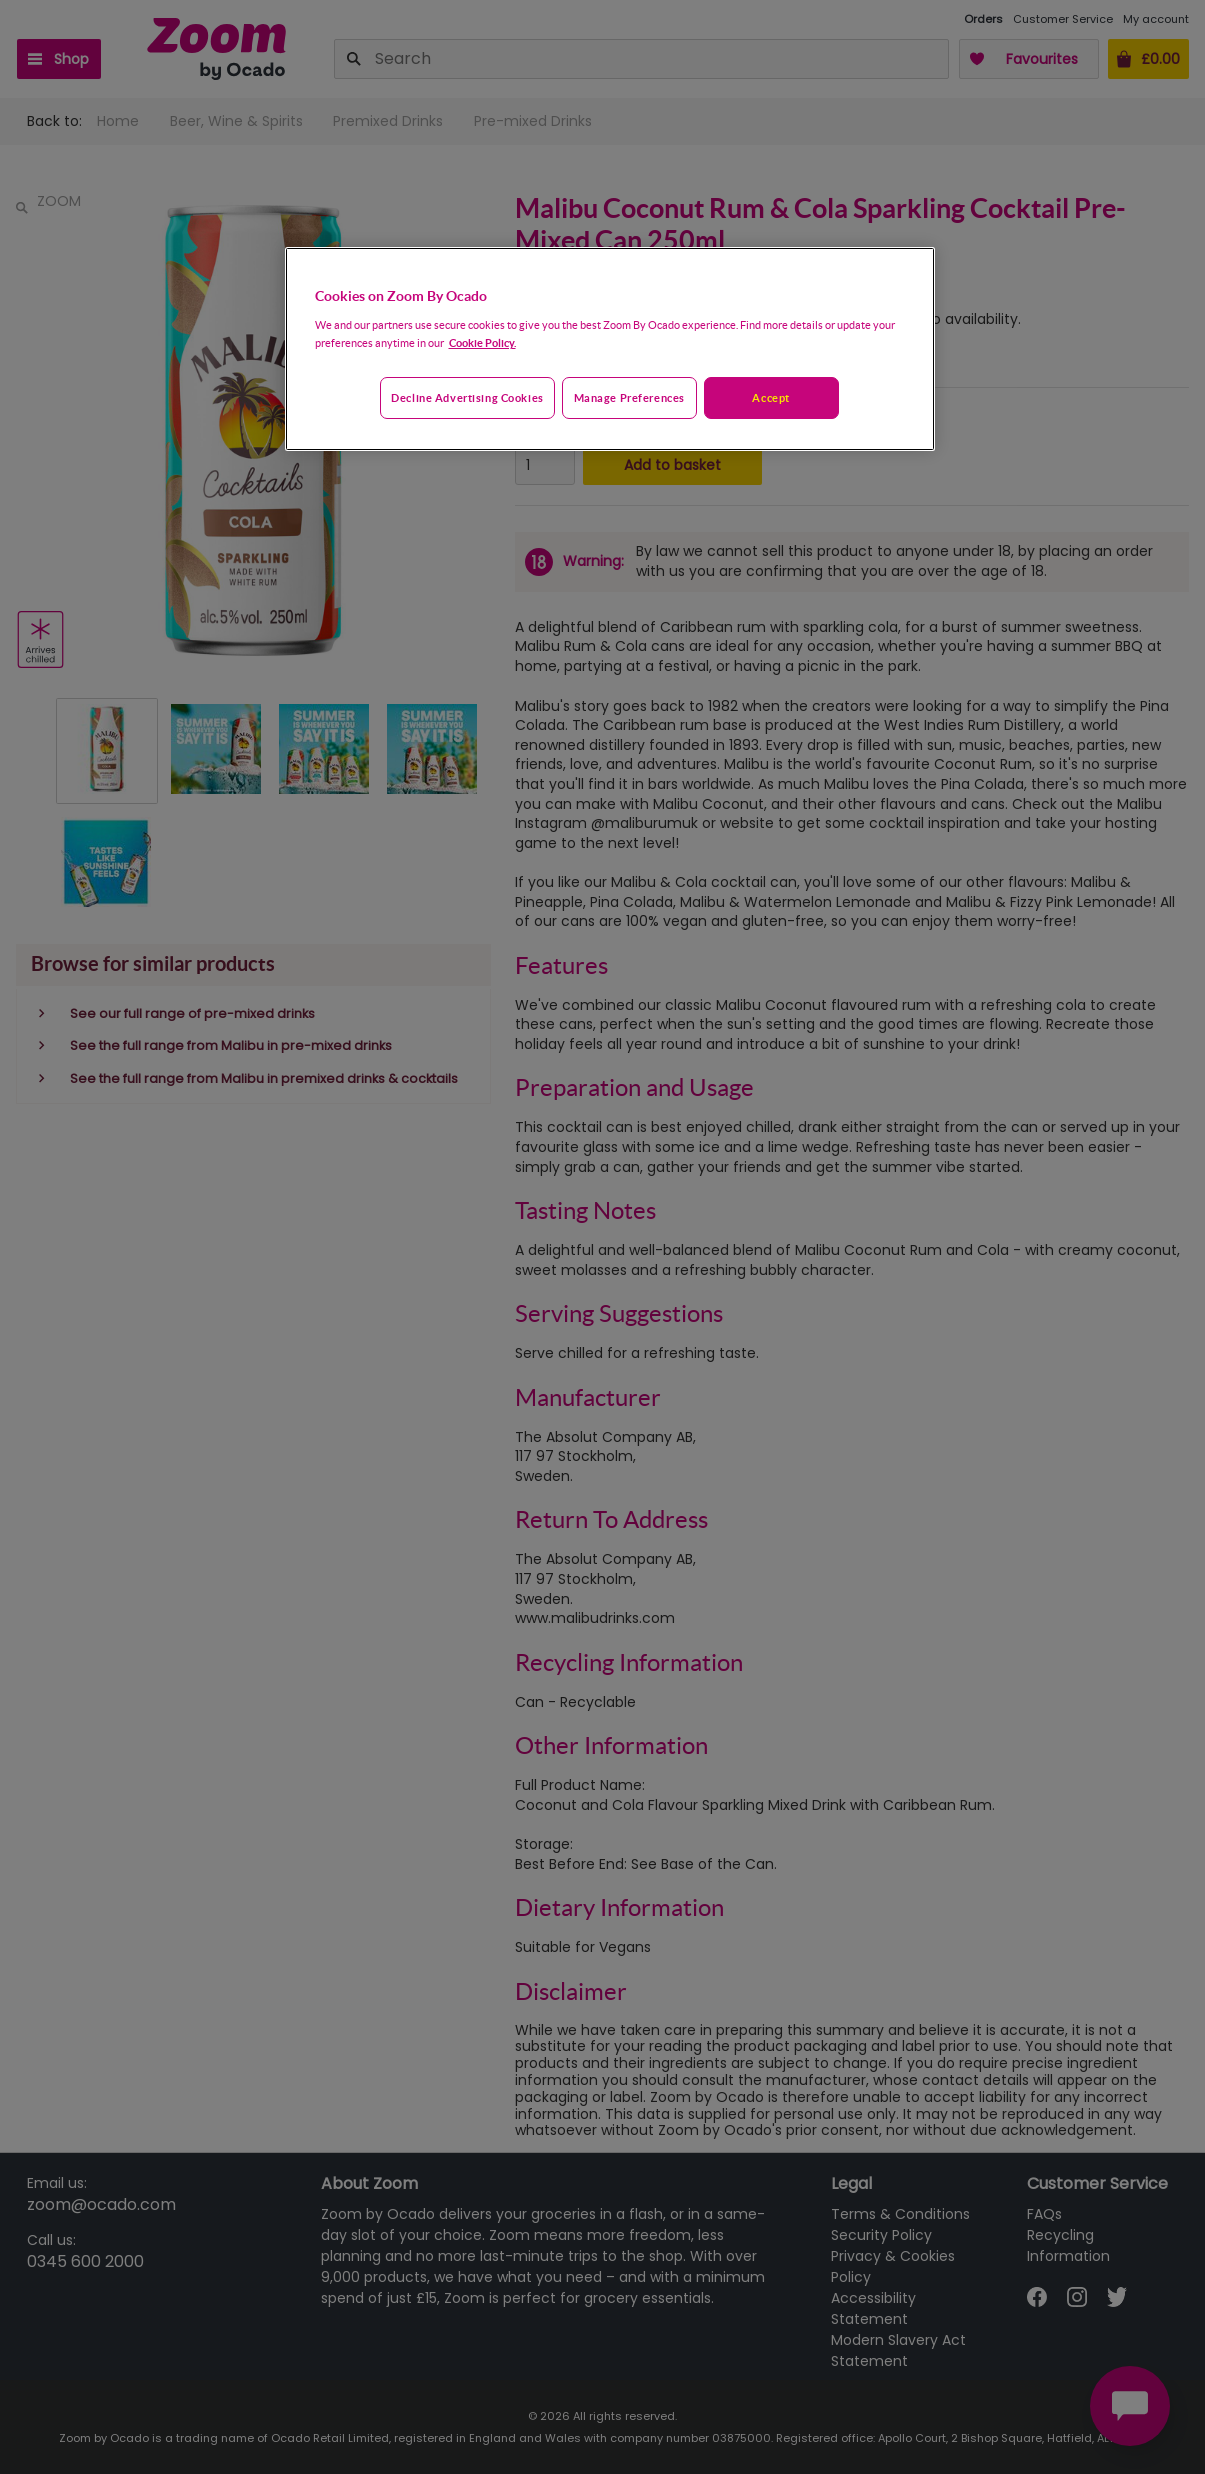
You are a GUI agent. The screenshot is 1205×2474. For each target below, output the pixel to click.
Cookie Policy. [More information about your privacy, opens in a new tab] (482, 342)
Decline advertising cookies (467, 397)
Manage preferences (629, 397)
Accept (770, 397)
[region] (610, 349)
